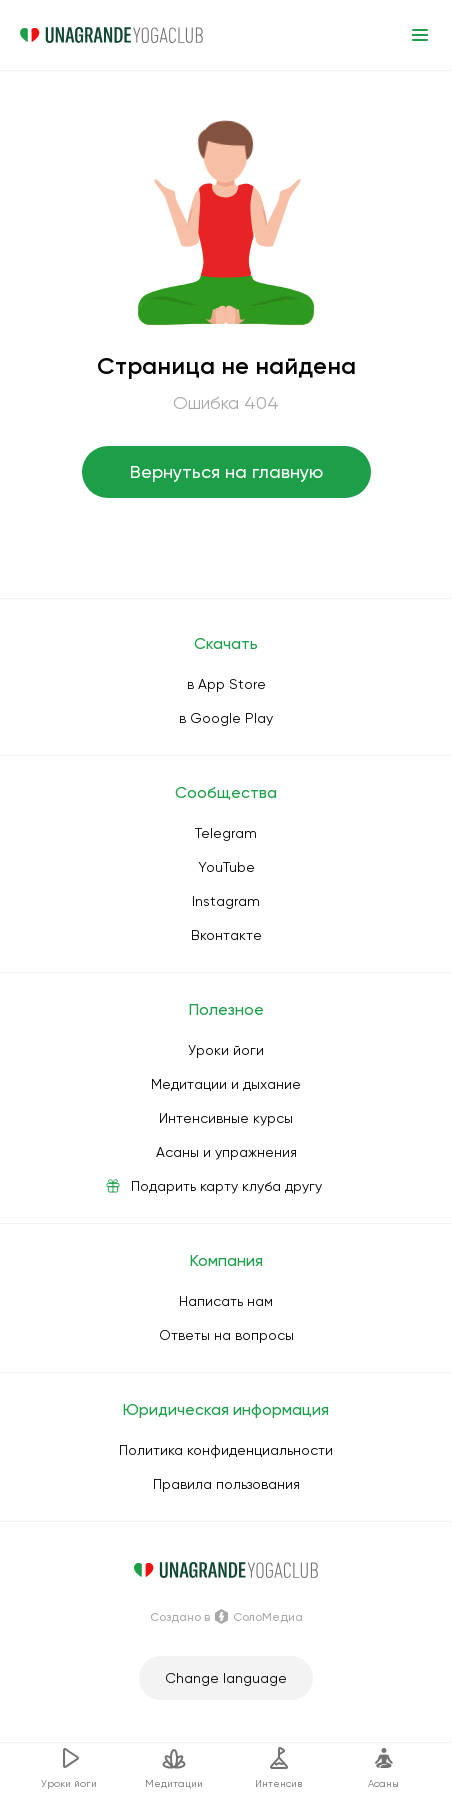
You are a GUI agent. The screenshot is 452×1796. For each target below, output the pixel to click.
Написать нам (226, 1301)
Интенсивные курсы (226, 1118)
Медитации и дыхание (226, 1084)
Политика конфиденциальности (226, 1450)
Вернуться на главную (226, 471)
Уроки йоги (226, 1050)
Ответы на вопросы (226, 1335)
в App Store (226, 684)
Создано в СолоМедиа (226, 1617)
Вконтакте (226, 935)
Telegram (226, 833)
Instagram (226, 901)
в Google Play (226, 718)
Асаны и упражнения (226, 1152)
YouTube (226, 867)
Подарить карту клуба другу (226, 1186)
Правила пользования (226, 1484)
